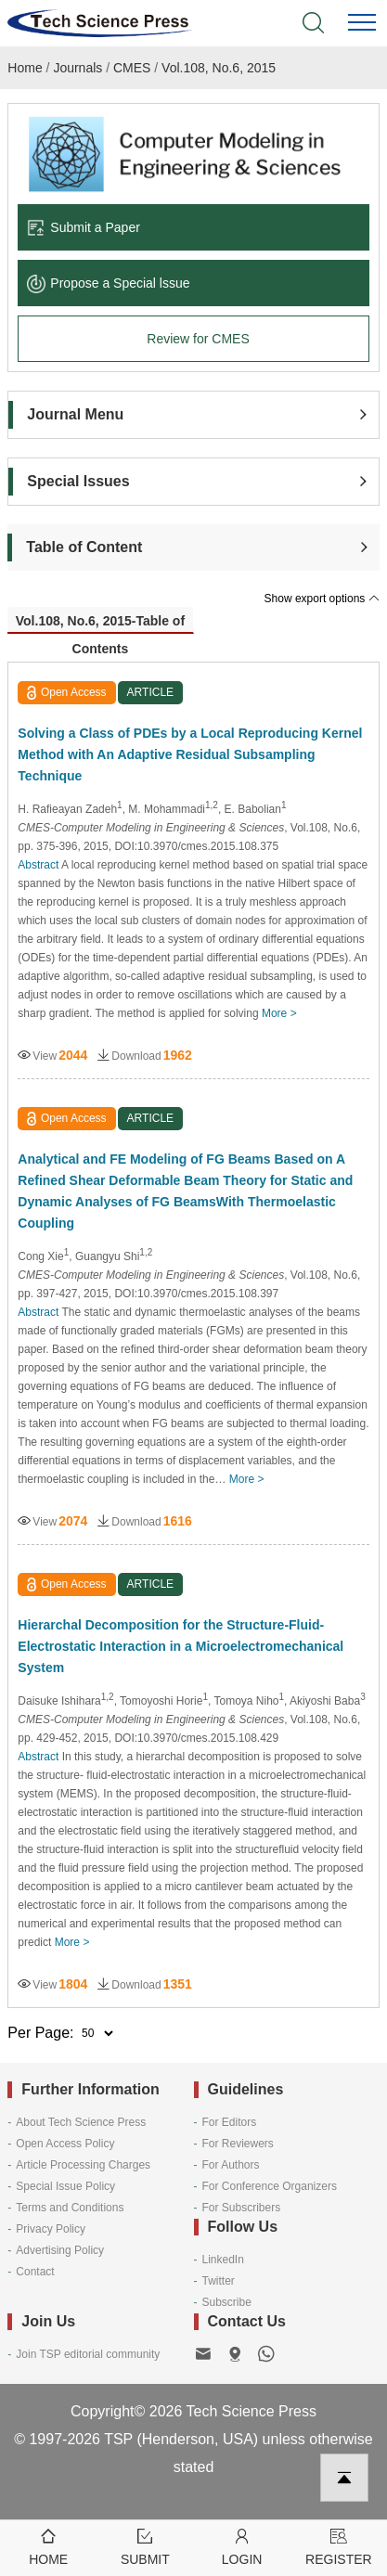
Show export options (322, 598)
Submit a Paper (83, 227)
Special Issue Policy (65, 2186)
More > (279, 1013)
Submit (145, 2546)
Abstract (38, 864)
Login (242, 2546)
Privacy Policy (50, 2228)
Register (338, 2546)
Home (24, 67)
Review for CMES (198, 338)
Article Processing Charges (83, 2164)
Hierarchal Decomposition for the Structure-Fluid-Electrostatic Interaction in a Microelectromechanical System (180, 1646)
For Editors (229, 2122)
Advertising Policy (60, 2250)
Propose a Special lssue (108, 283)
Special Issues (78, 481)
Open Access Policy (65, 2143)
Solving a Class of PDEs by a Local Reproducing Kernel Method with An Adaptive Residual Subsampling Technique (190, 754)
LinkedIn (223, 2259)
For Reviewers (238, 2143)
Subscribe (227, 2302)
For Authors (231, 2164)
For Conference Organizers (269, 2186)
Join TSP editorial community (88, 2354)
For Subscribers (241, 2207)
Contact (35, 2271)
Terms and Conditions (69, 2207)
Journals (77, 67)
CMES (131, 67)
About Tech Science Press (81, 2122)
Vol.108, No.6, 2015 (218, 67)
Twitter (218, 2280)
